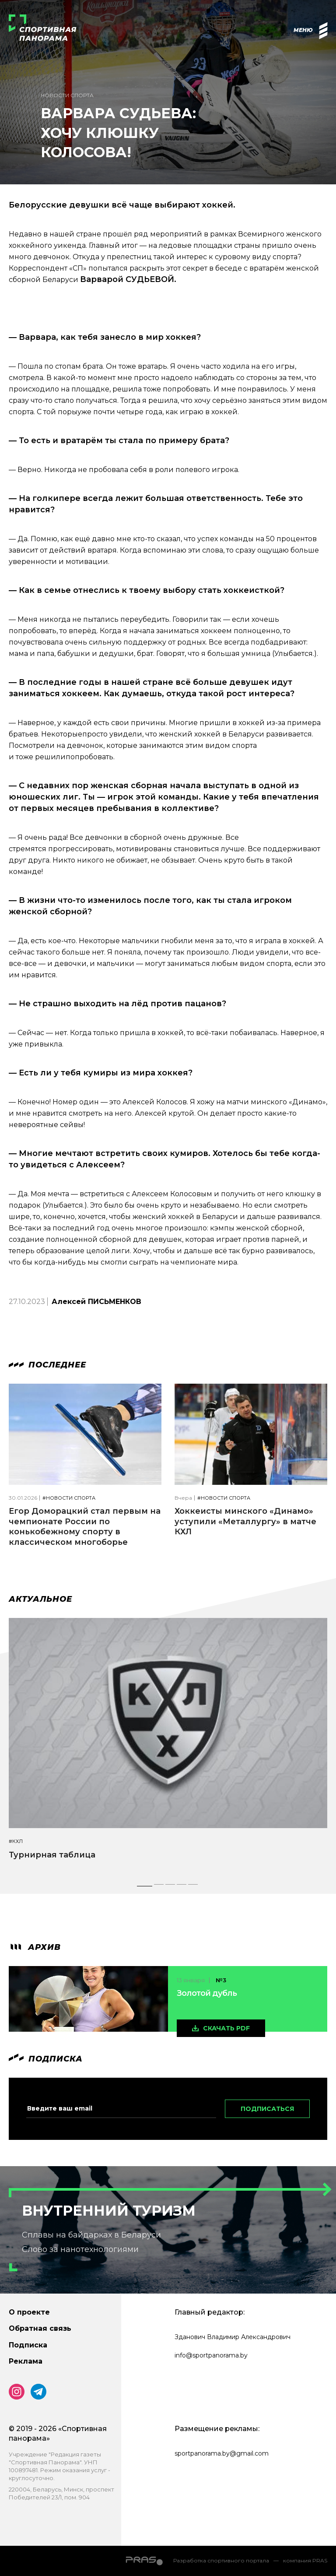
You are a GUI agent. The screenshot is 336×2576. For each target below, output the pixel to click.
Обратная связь (40, 2328)
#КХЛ (16, 1841)
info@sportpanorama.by (211, 2355)
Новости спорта (67, 95)
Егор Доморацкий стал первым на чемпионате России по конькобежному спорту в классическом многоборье (85, 1526)
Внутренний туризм (109, 2210)
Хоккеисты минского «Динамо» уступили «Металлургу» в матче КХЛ (245, 1521)
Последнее (47, 1365)
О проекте (29, 2312)
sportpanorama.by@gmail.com (222, 2453)
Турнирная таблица (52, 1855)
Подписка (28, 2345)
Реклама (25, 2361)
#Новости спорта (68, 1498)
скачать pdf (226, 2028)
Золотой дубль (207, 1993)
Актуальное (40, 1599)
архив (35, 1947)
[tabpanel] (168, 1746)
